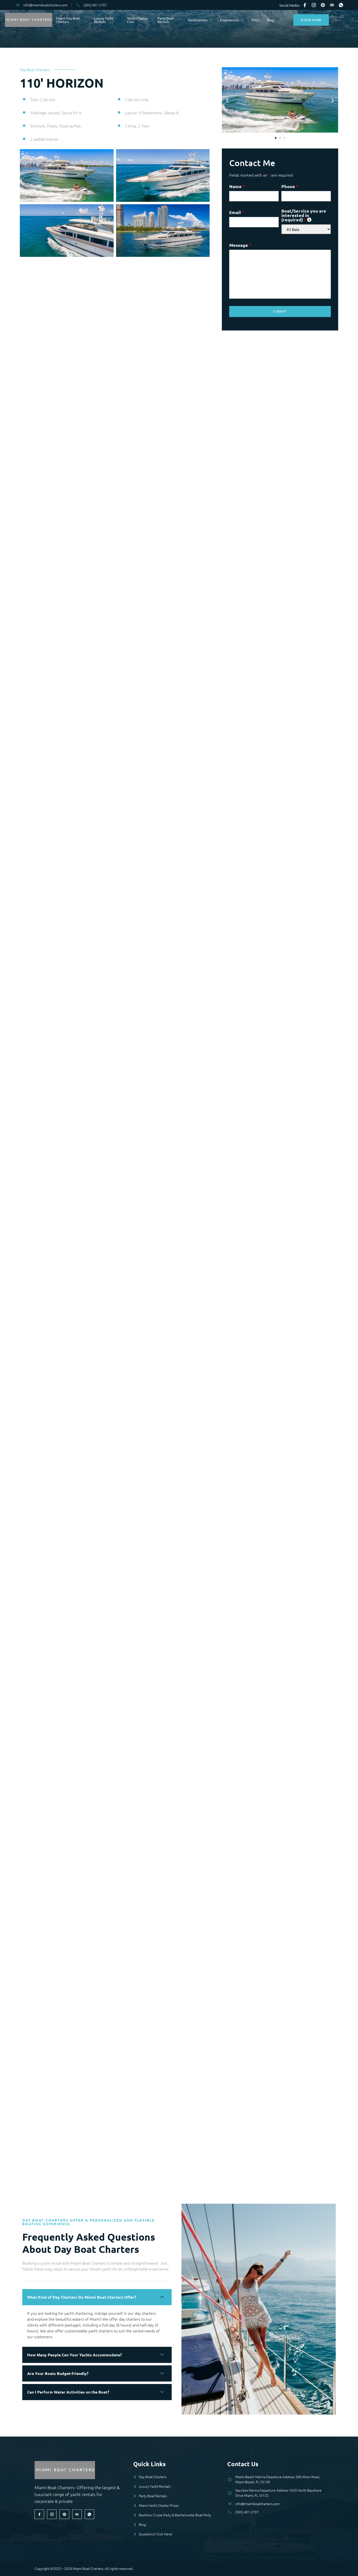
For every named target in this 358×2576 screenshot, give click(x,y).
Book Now (321, 20)
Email (236, 212)
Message (240, 245)
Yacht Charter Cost (143, 20)
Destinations (209, 20)
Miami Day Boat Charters (69, 20)
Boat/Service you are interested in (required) (306, 215)
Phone (289, 186)
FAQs (264, 20)
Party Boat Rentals (173, 20)
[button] (227, 101)
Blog (279, 20)
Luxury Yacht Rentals (107, 20)
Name (237, 186)
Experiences (241, 20)
